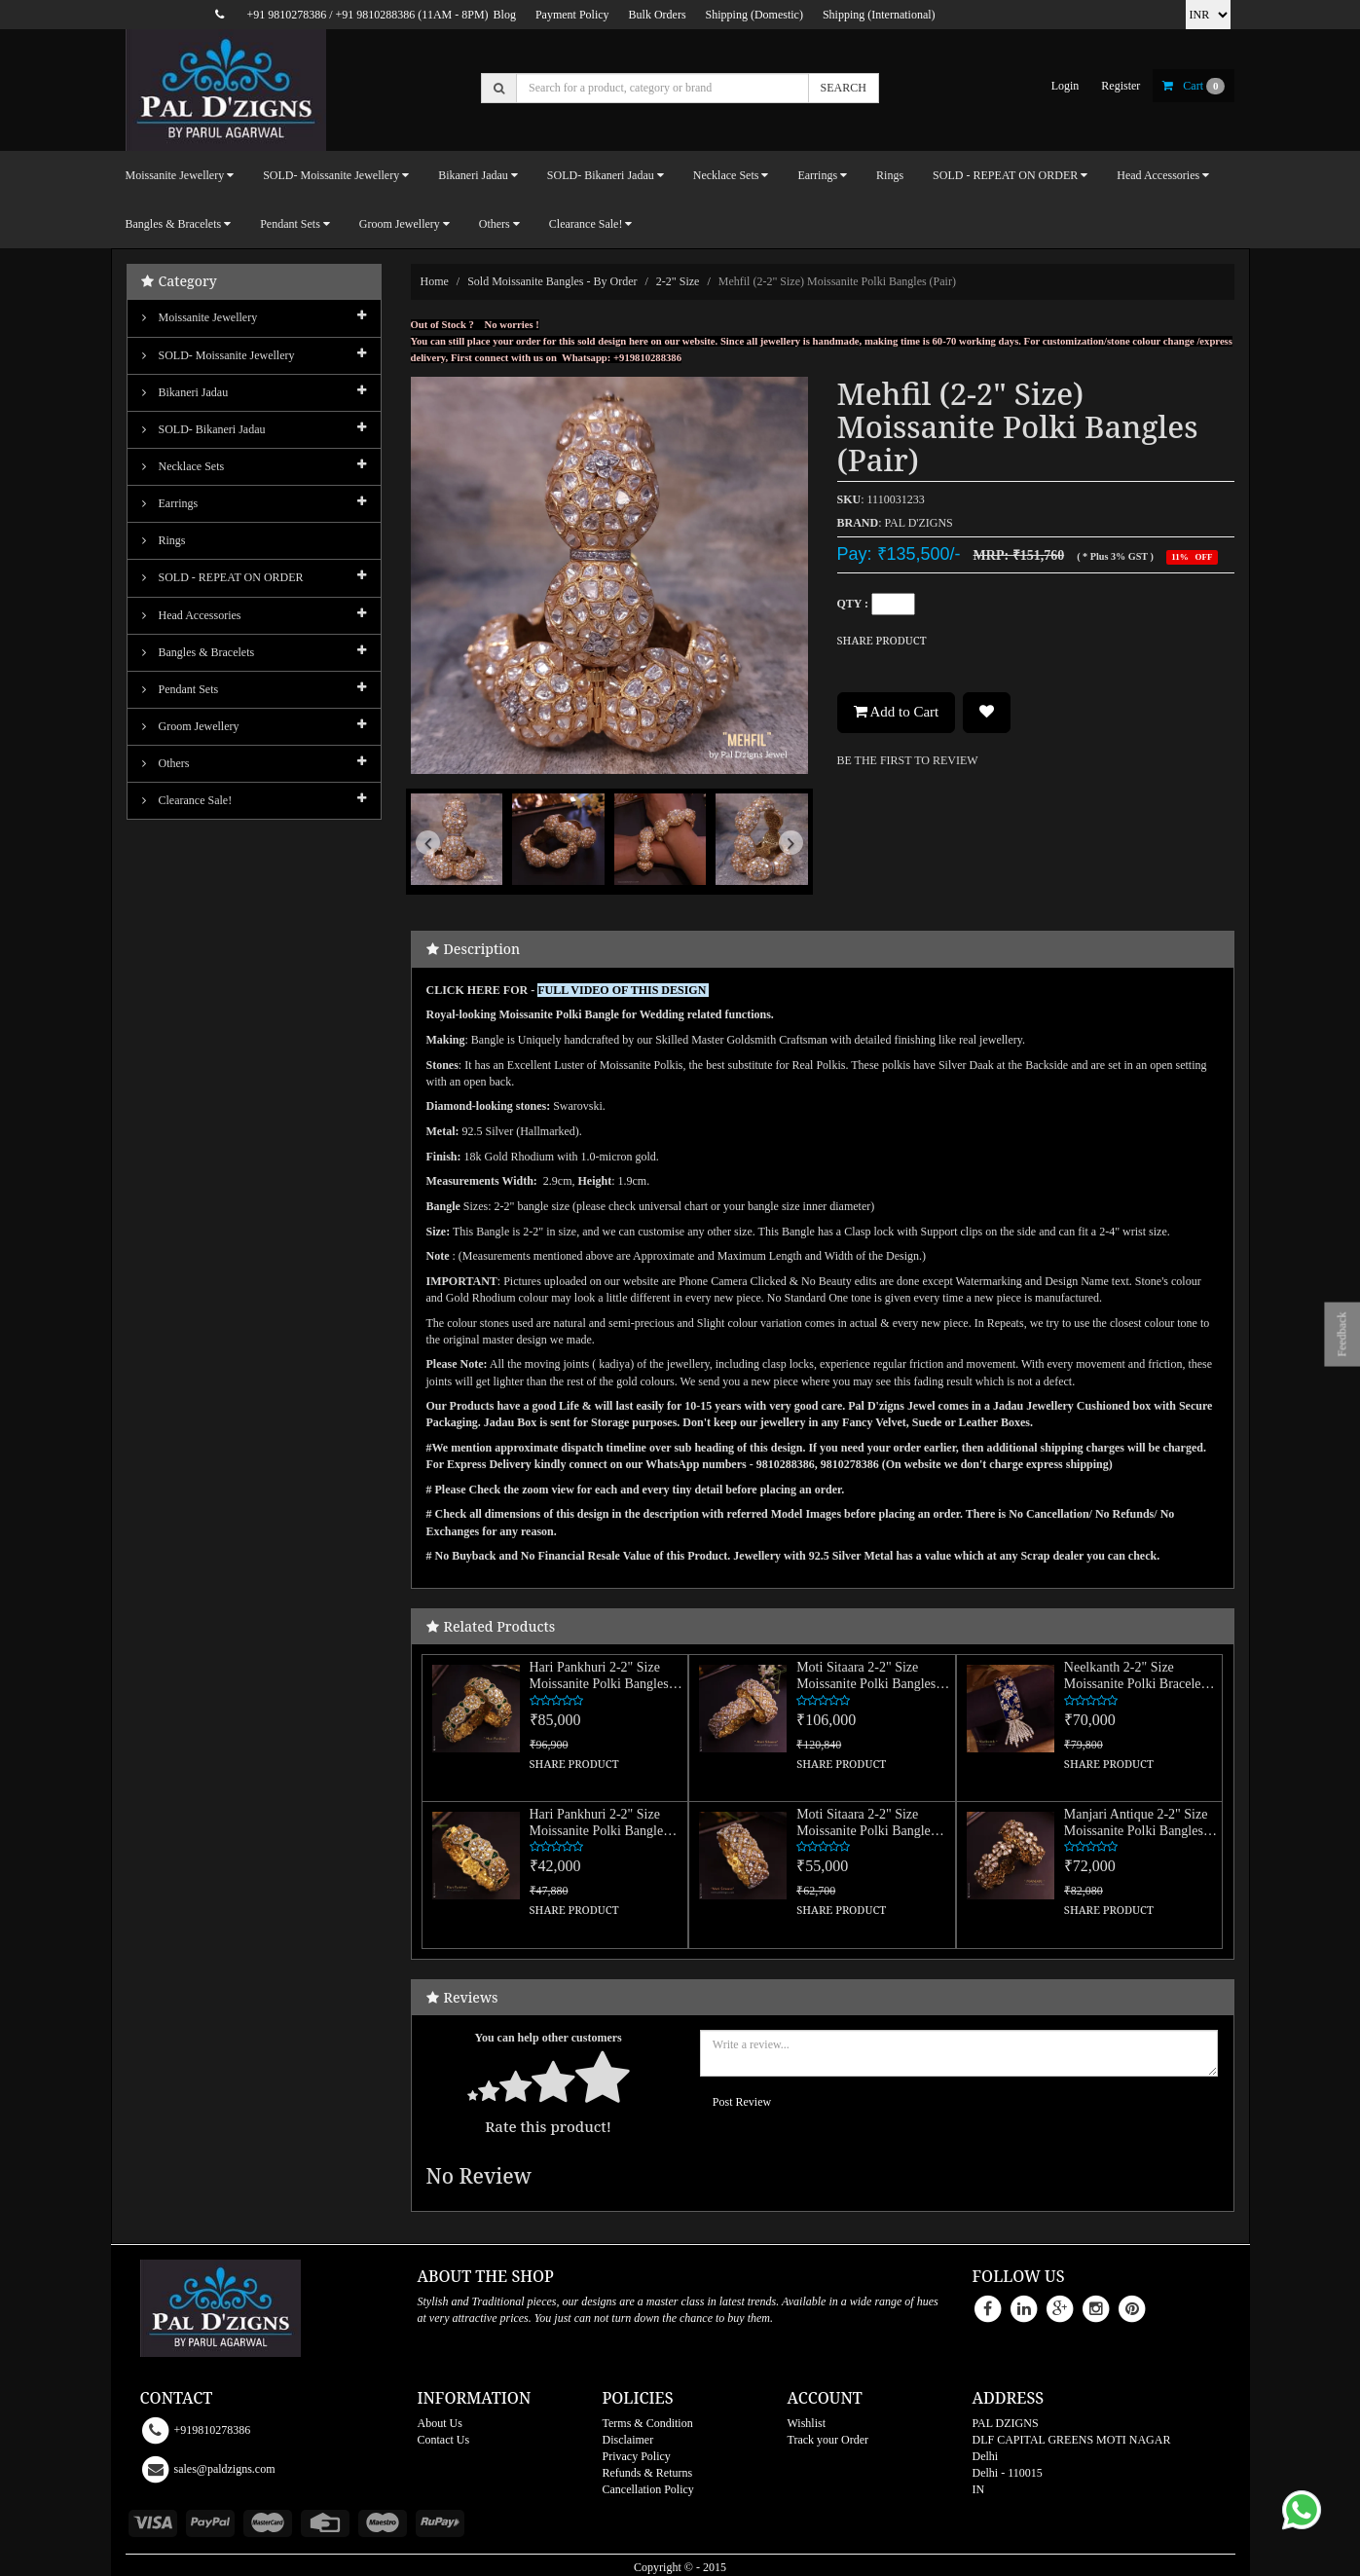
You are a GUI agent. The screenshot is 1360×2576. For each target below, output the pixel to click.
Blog (505, 14)
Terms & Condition (648, 2423)
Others (166, 763)
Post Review (742, 2102)
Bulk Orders (657, 14)
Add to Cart (896, 711)
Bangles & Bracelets (198, 652)
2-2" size (678, 281)
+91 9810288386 (376, 14)
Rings (889, 175)
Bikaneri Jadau (185, 392)
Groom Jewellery (190, 726)
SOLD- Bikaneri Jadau (204, 429)
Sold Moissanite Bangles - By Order (552, 281)
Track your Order (828, 2440)
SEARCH (843, 87)
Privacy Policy (637, 2456)
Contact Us (444, 2440)
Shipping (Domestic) (754, 14)
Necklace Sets (183, 466)
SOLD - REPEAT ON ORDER (223, 577)
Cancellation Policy (648, 2489)
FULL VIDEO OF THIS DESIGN (623, 990)
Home (435, 281)
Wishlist (807, 2423)
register (1120, 85)
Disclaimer (628, 2440)
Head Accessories (191, 615)
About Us (440, 2423)
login (1065, 85)
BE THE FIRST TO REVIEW (907, 760)
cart (1193, 85)
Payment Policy (572, 14)
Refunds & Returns (648, 2473)
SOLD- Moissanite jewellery (218, 355)
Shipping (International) (879, 14)
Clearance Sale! (187, 800)
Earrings (170, 503)
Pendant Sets (180, 689)
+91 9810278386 (286, 14)
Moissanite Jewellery (200, 317)
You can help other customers (548, 2037)
